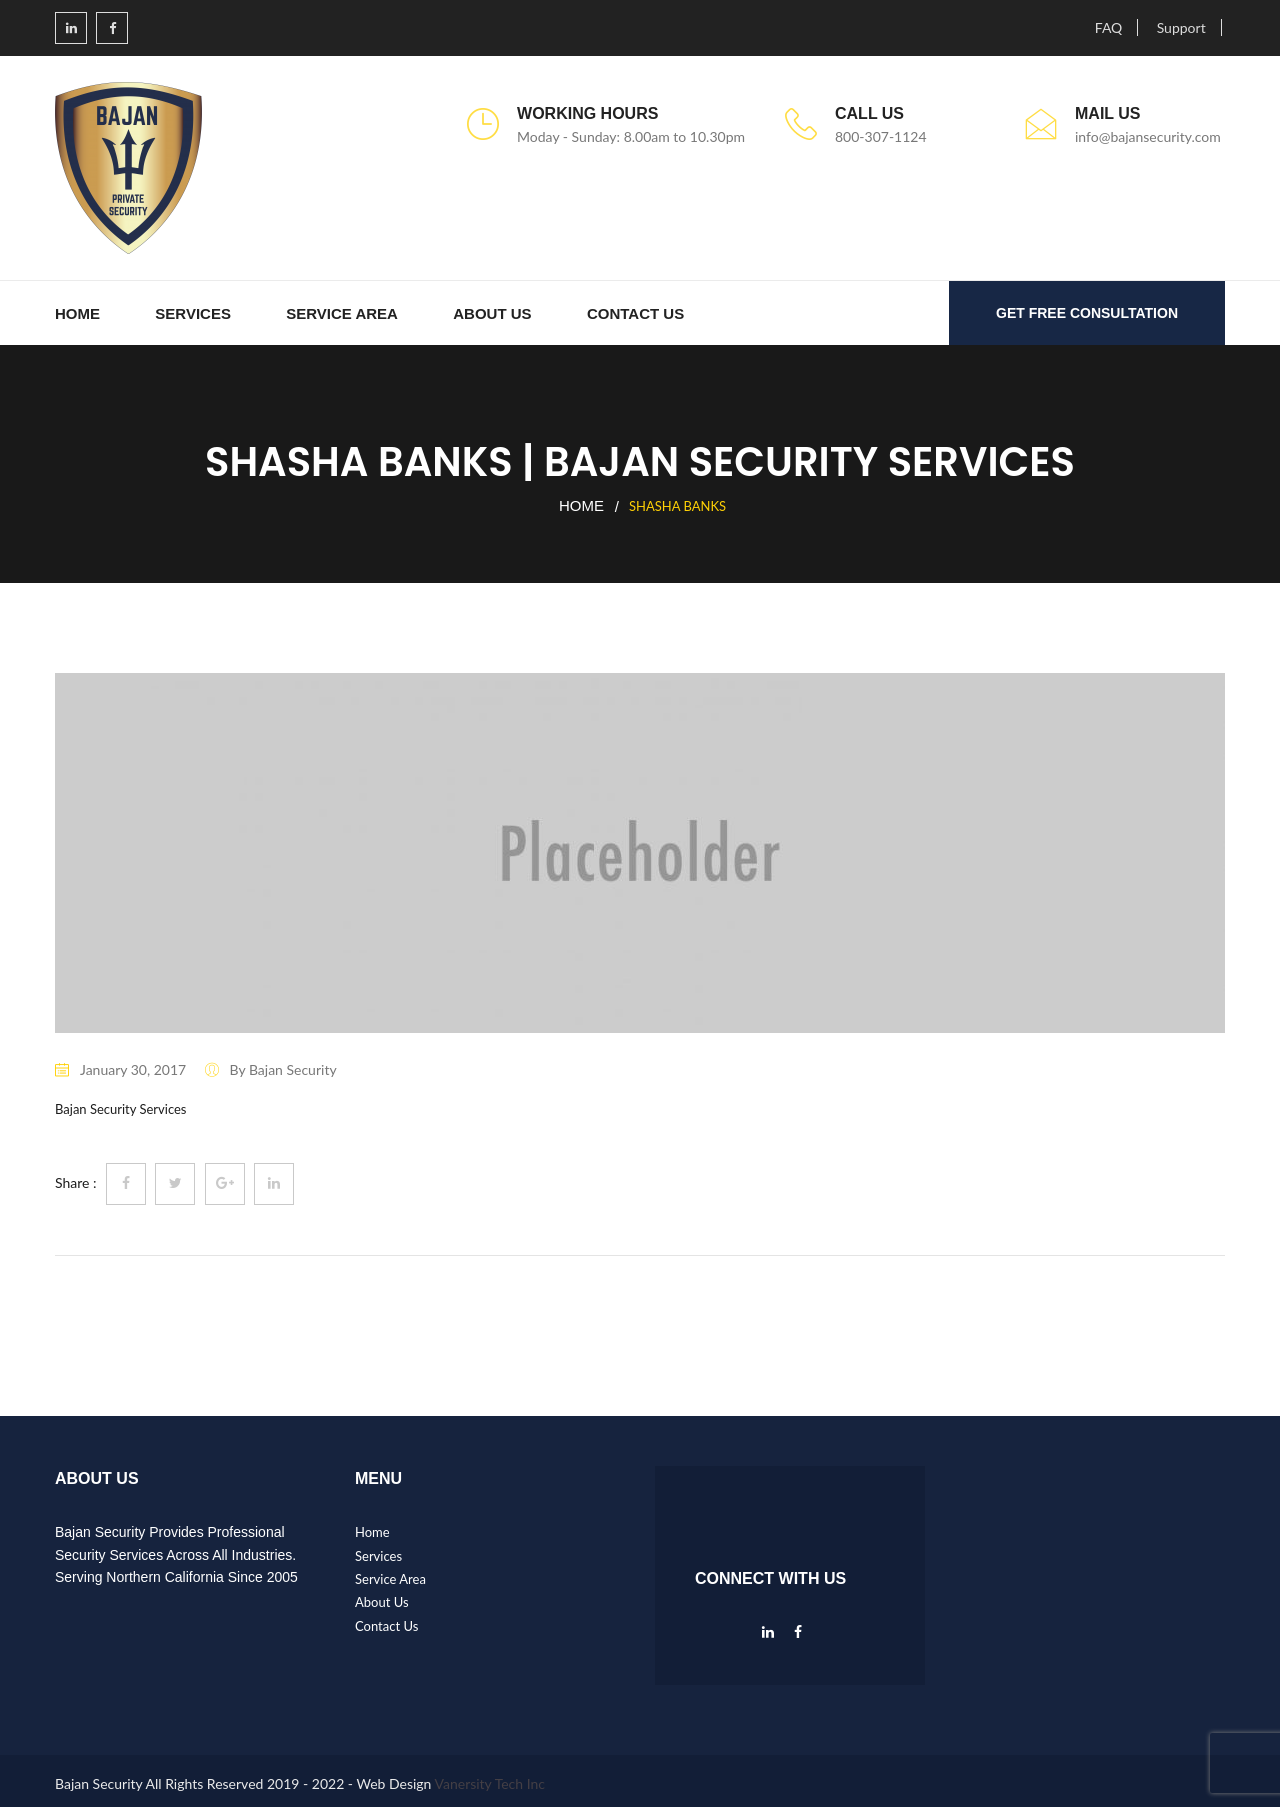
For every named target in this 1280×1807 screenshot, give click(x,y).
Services (193, 313)
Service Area (342, 313)
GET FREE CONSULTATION (1087, 313)
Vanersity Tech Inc (490, 1783)
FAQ (1109, 27)
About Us (492, 313)
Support (1181, 27)
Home (77, 313)
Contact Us (635, 313)
